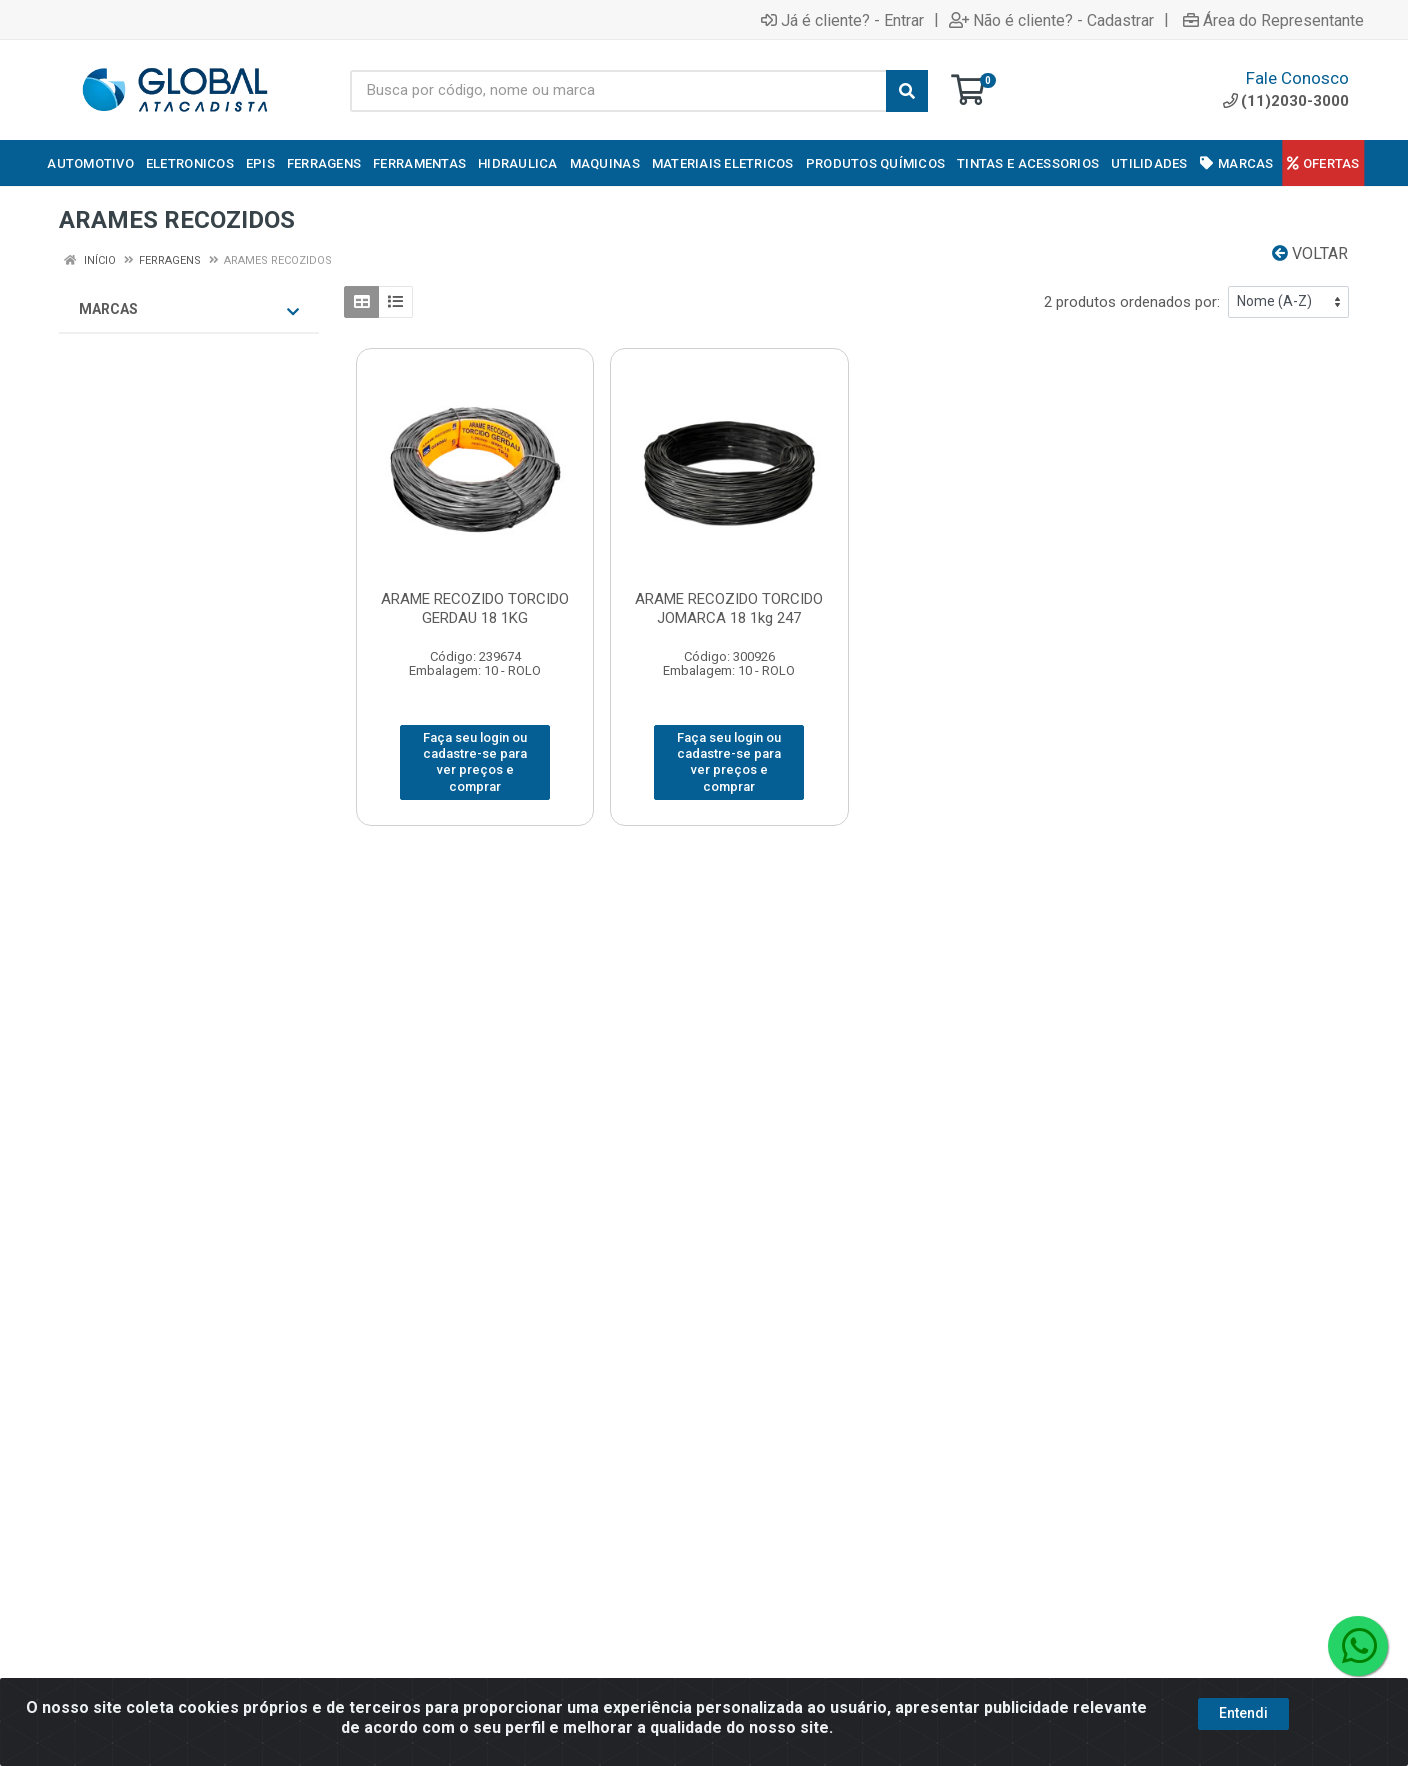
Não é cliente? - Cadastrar (1051, 20)
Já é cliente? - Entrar (842, 20)
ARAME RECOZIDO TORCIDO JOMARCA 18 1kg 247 (729, 608)
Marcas (189, 310)
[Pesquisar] (907, 91)
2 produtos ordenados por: (1132, 302)
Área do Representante (1273, 20)
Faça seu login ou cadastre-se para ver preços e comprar (475, 762)
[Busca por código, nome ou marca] (618, 91)
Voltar (1310, 253)
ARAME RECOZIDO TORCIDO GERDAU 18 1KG (475, 608)
